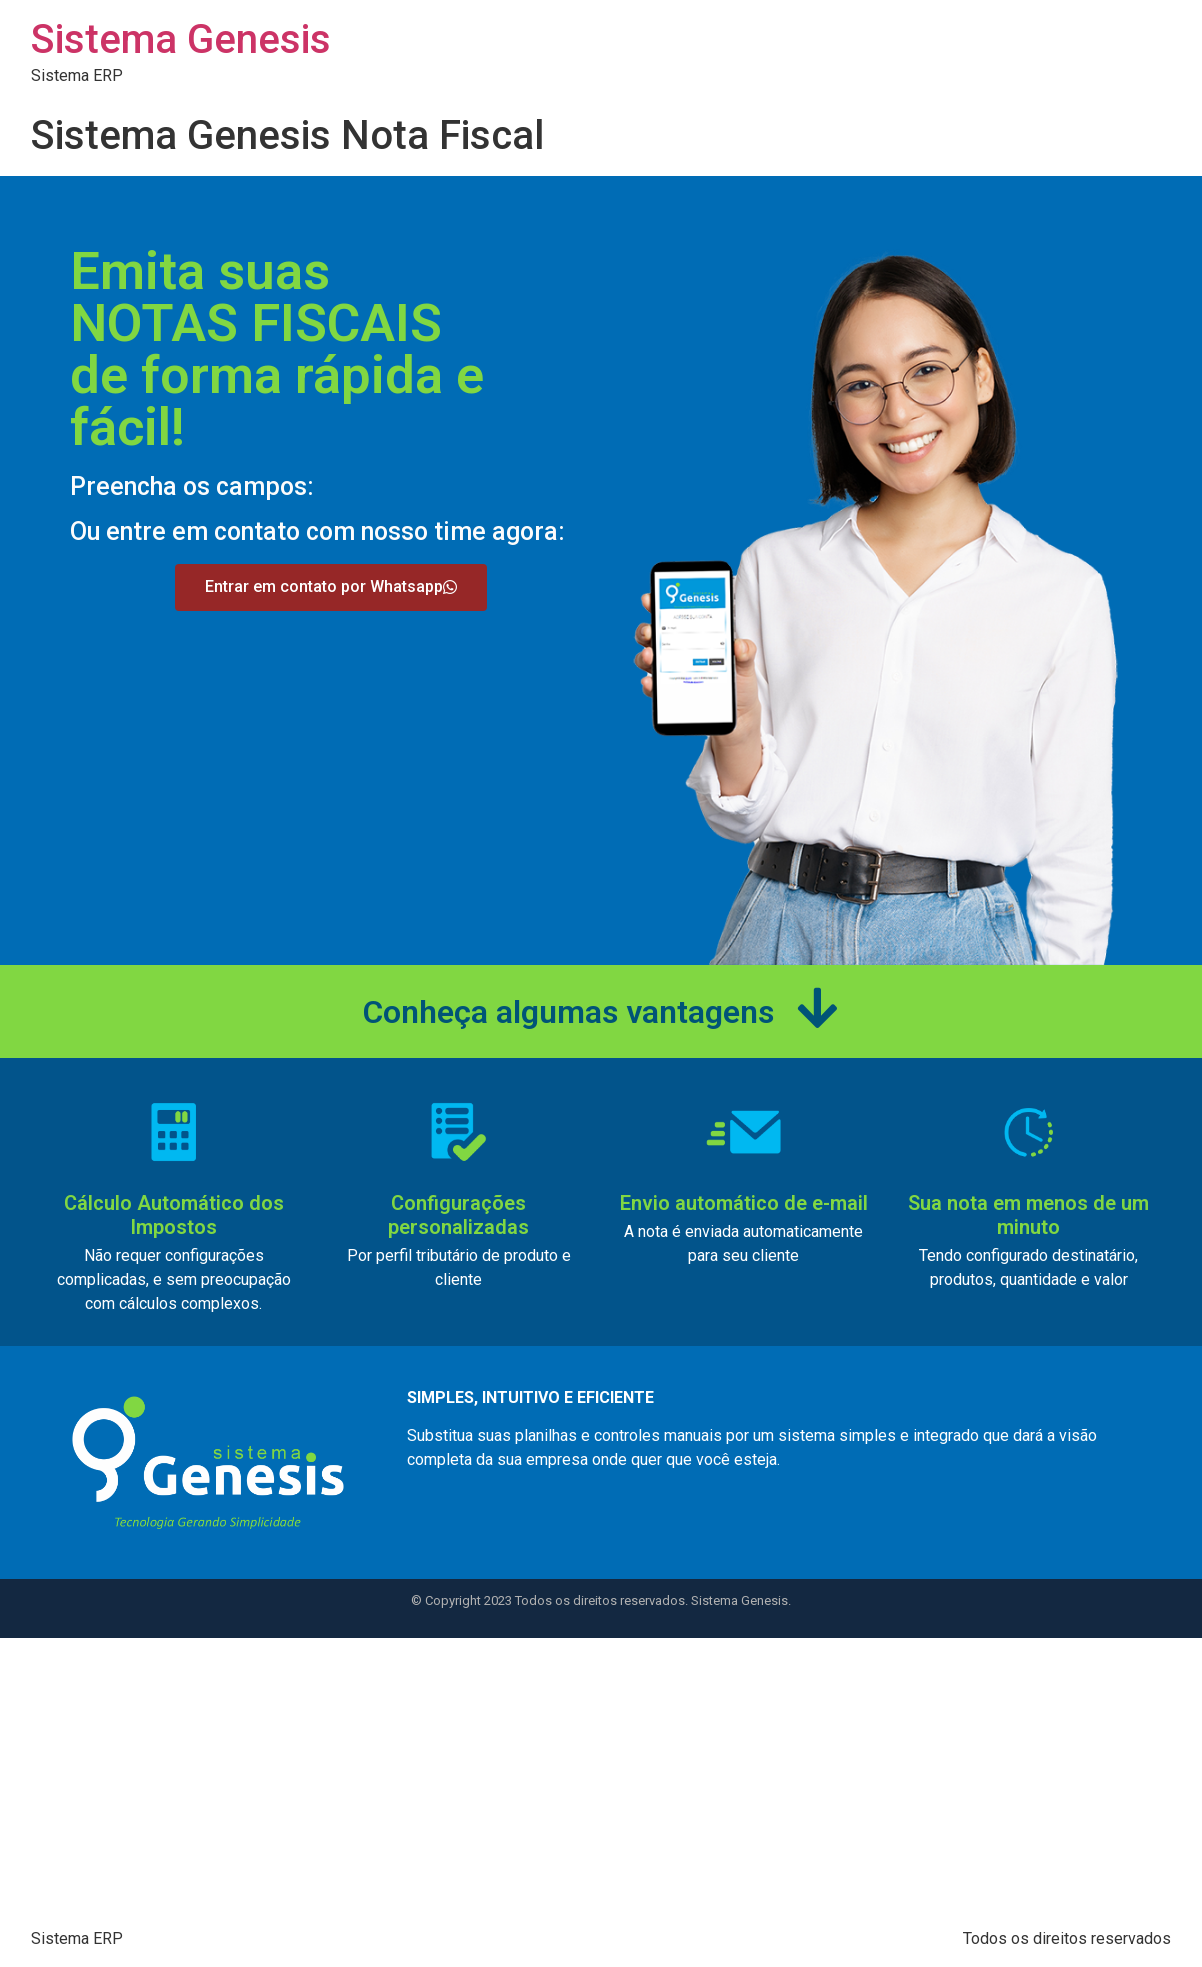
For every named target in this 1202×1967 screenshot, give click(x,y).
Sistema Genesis (181, 39)
